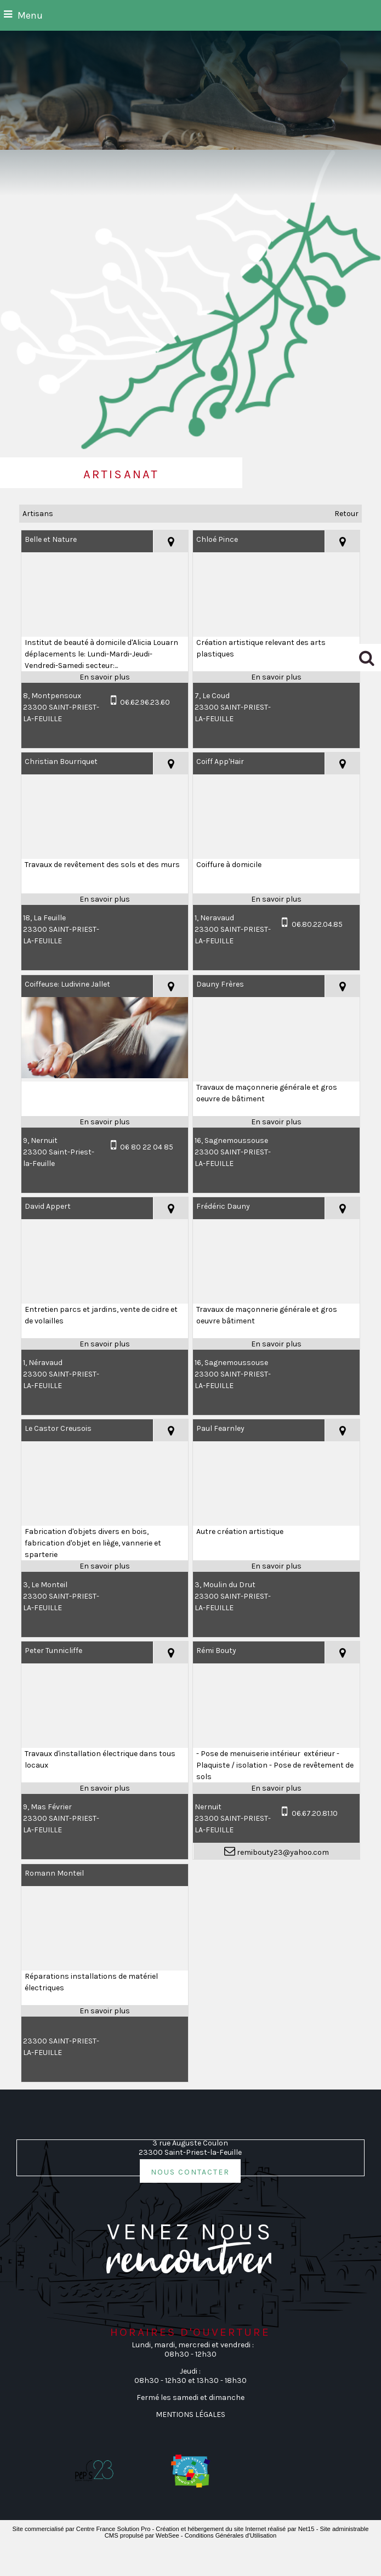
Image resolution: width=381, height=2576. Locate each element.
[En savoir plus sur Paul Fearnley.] (276, 1566)
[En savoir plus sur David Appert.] (104, 1344)
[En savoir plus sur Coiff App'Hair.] (276, 899)
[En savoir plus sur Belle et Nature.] (104, 677)
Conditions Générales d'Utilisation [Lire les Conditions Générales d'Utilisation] (231, 2535)
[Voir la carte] (170, 541)
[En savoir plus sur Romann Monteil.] (104, 2011)
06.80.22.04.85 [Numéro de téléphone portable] (317, 924)
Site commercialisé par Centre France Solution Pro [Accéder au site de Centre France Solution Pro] (82, 2529)
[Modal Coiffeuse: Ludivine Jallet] (104, 1075)
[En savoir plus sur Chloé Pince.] (276, 677)
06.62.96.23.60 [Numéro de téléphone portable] (145, 702)
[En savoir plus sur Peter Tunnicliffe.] (104, 1788)
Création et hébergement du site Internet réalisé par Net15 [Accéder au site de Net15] (235, 2529)
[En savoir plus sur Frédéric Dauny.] (276, 1344)
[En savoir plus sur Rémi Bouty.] (276, 1788)
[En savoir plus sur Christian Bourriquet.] (104, 899)
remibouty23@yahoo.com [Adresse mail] (282, 1852)
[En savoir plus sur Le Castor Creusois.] (104, 1566)
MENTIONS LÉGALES (190, 2414)
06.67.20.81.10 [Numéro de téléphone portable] (315, 1813)
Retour (346, 513)
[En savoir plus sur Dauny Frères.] (276, 1122)
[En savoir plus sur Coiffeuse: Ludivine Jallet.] (104, 1122)
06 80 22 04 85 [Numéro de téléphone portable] (146, 1147)
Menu (30, 15)
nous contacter (190, 2171)
